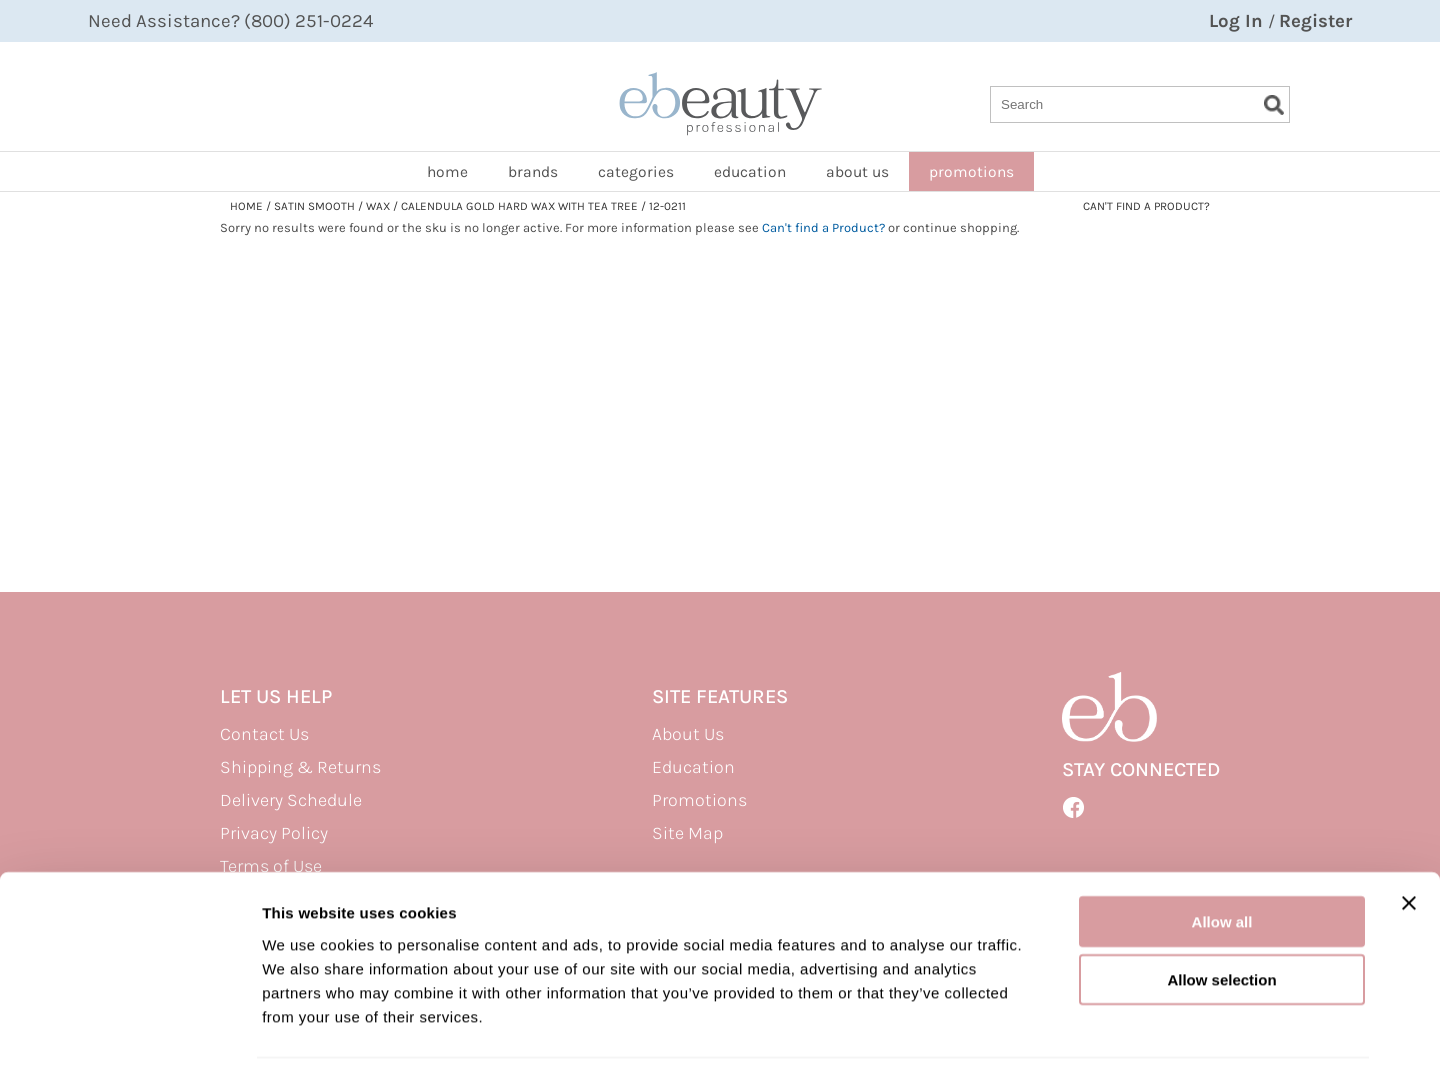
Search (1274, 105)
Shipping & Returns (300, 767)
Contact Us (264, 734)
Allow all (1222, 849)
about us (857, 172)
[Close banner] (1409, 831)
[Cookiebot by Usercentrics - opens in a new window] (129, 1026)
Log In (1238, 21)
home (447, 172)
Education (750, 172)
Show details (1049, 1025)
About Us (688, 734)
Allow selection (1221, 908)
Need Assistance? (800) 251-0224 (230, 21)
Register (1315, 21)
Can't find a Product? (1146, 206)
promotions (971, 172)
